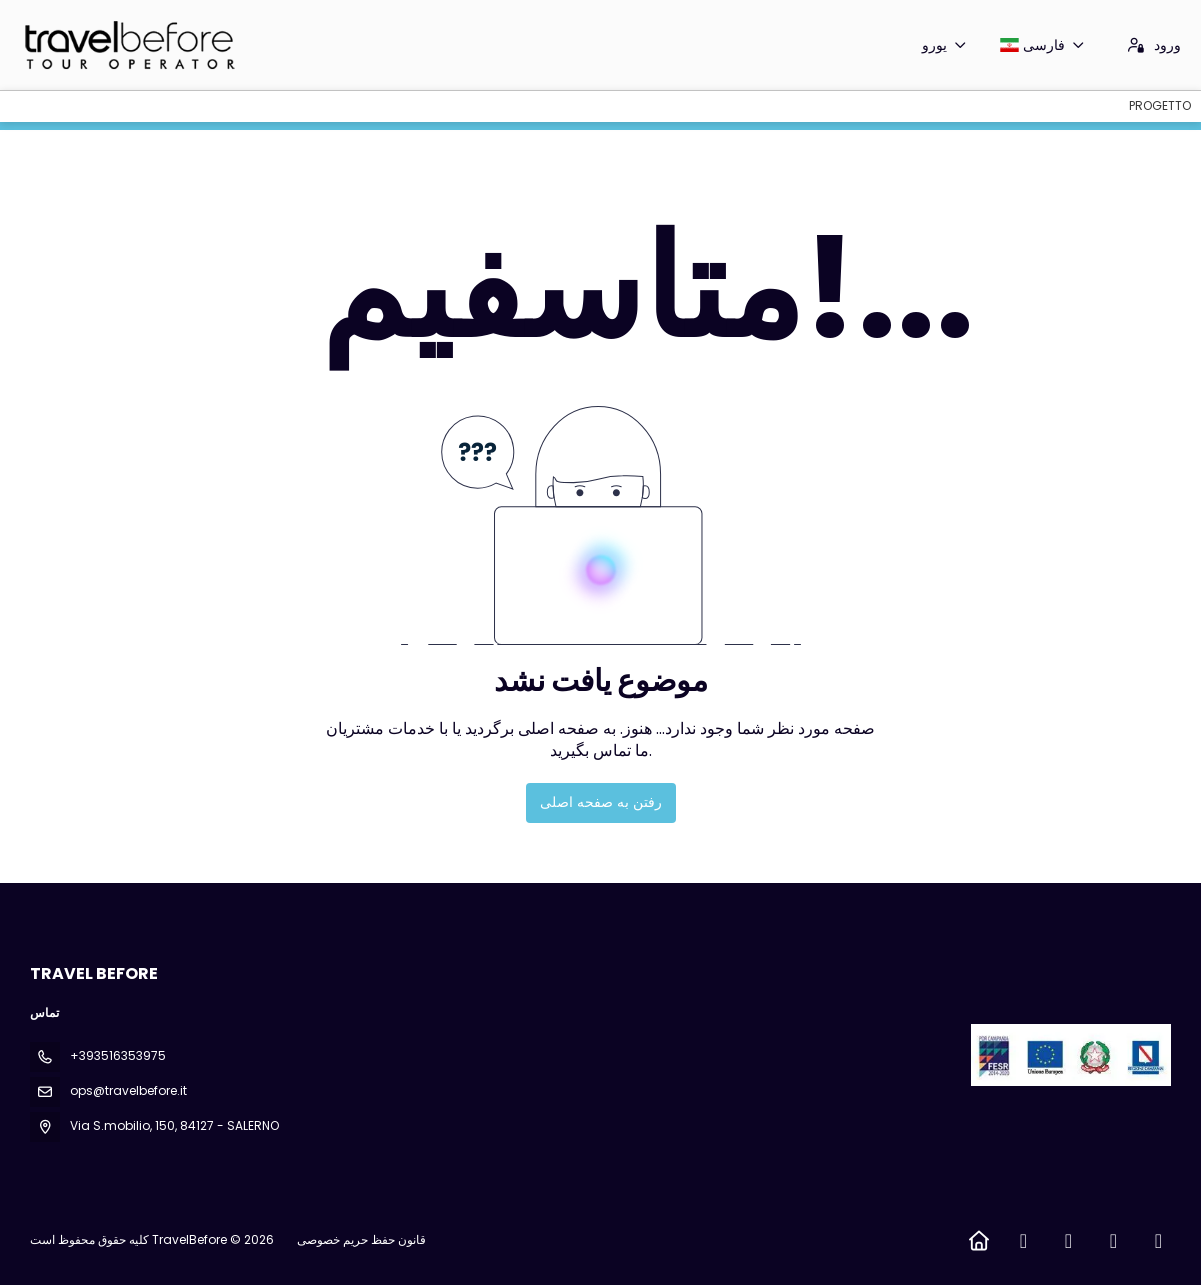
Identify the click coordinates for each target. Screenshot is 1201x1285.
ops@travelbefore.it (128, 1090)
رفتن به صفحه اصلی (601, 802)
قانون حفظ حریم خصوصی (361, 1239)
